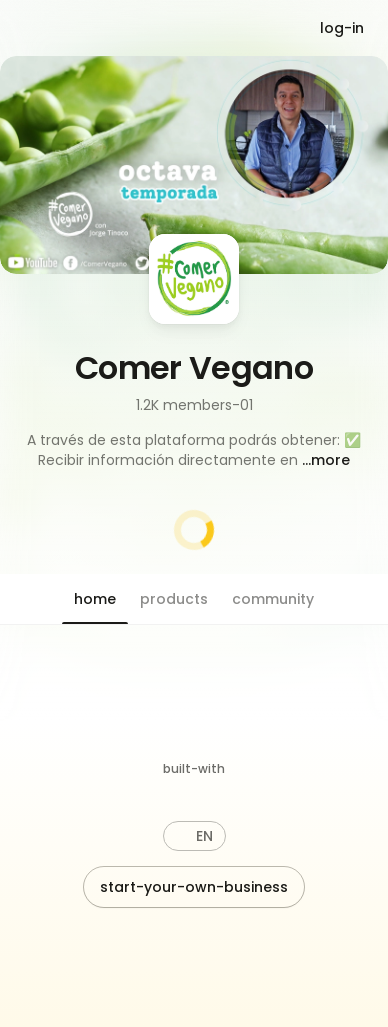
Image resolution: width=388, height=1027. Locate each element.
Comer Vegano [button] (194, 367)
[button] (194, 450)
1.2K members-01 (194, 405)
